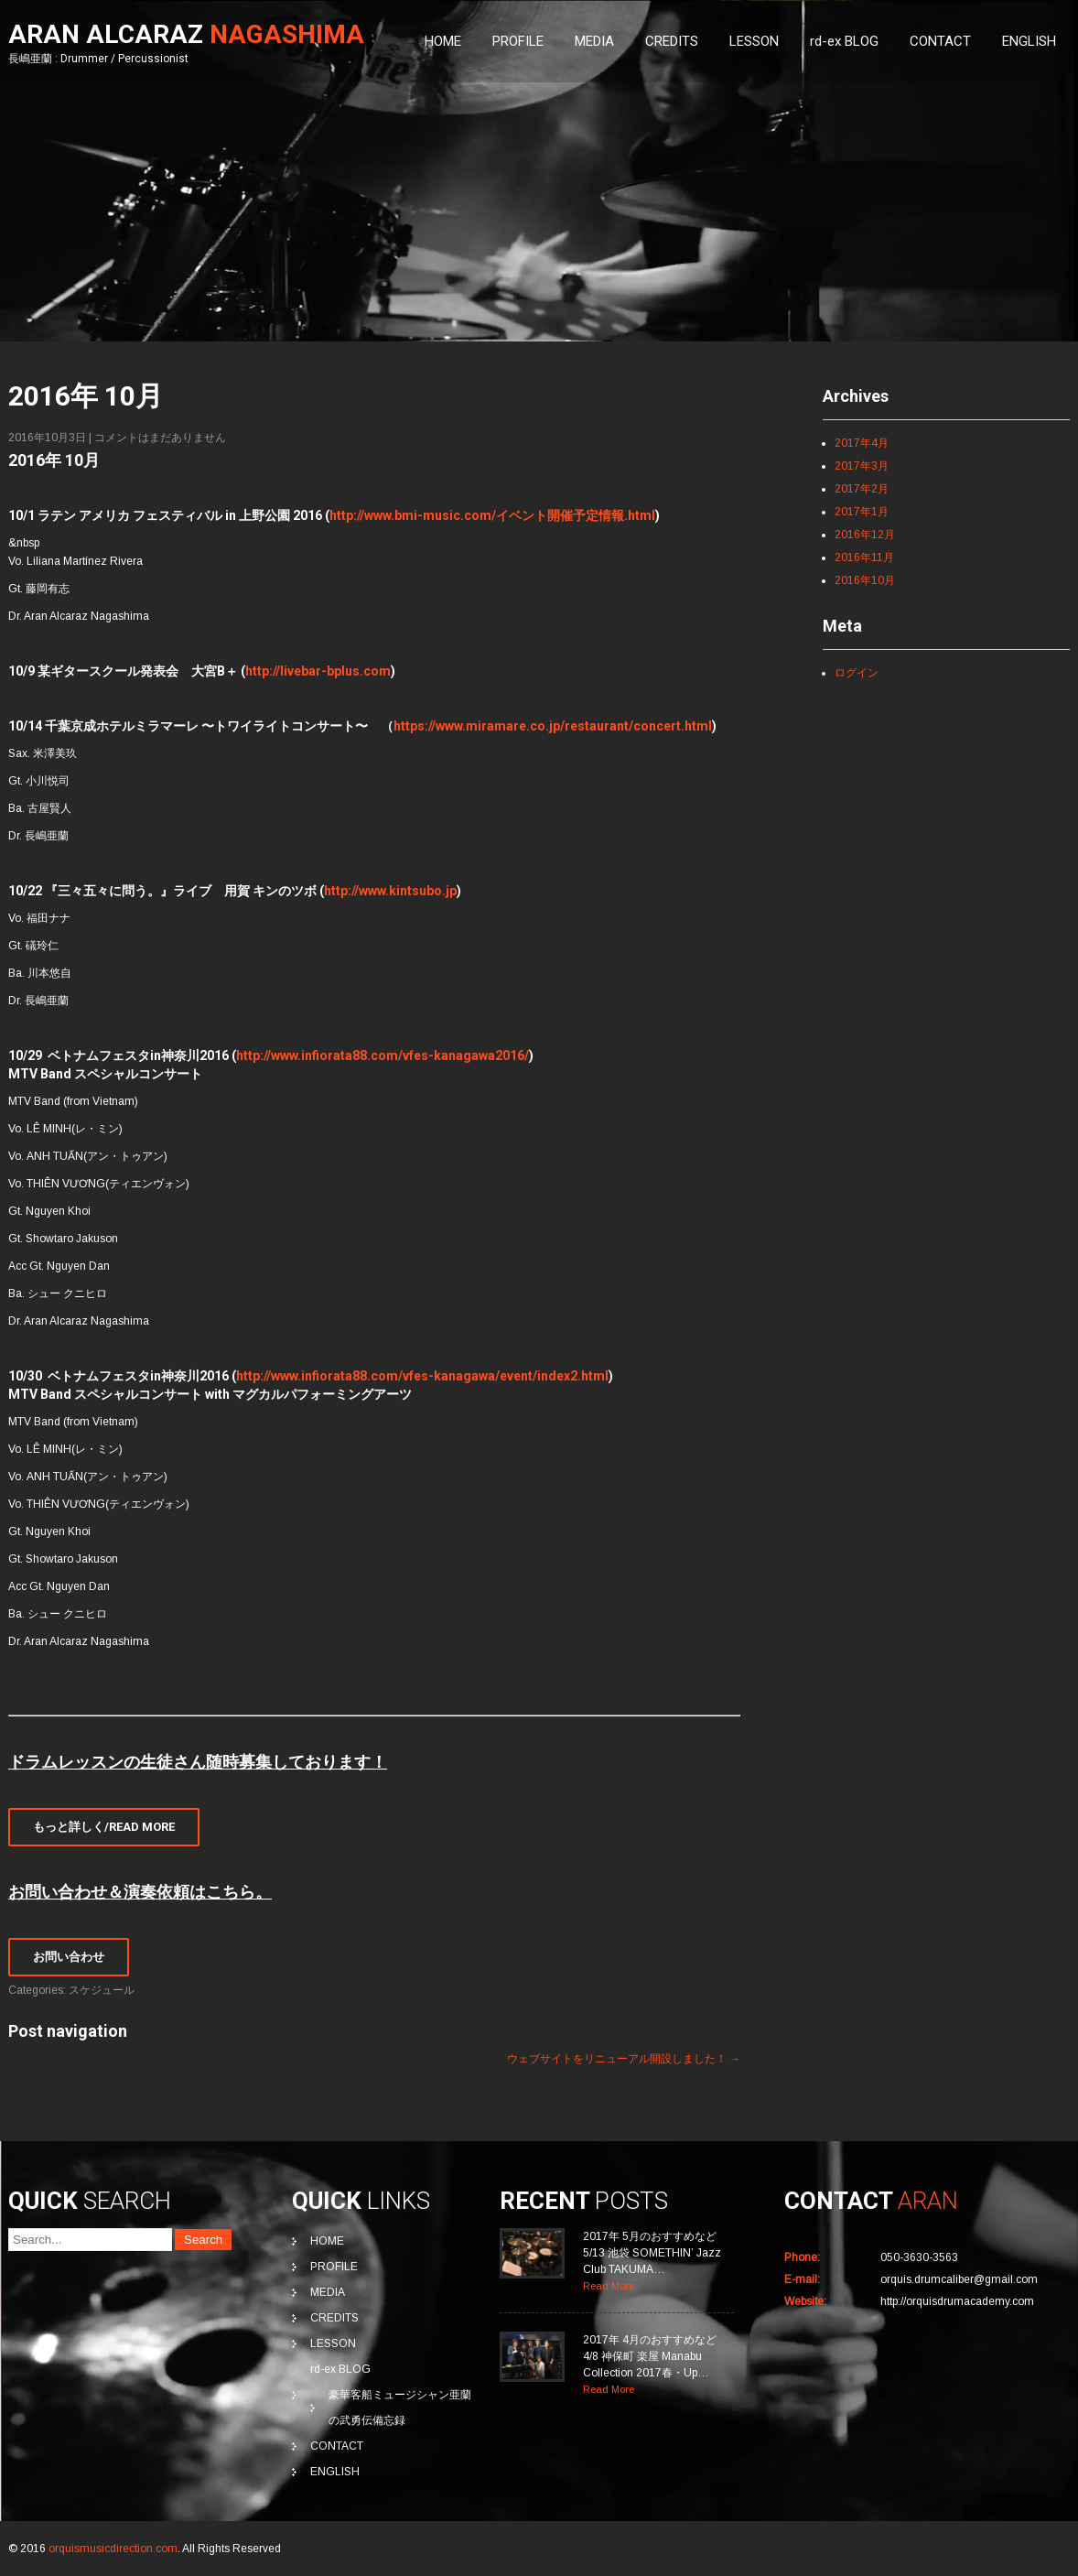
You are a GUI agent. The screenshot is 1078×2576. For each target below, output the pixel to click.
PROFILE (518, 41)
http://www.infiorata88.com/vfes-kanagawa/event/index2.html (422, 1376)
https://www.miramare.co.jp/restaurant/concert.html (552, 726)
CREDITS (671, 41)
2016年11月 (864, 557)
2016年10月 (865, 580)
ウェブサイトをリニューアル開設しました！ (623, 2058)
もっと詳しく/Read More (104, 1827)
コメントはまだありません (160, 437)
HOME (443, 41)
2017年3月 (862, 466)
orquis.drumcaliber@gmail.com (959, 2279)
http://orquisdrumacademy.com (957, 2301)
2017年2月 (862, 488)
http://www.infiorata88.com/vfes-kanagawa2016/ (382, 1055)
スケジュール (102, 1990)
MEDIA (594, 41)
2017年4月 (862, 443)
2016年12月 (865, 534)
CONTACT (940, 41)
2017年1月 (862, 511)
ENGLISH (1029, 41)
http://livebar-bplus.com (318, 671)
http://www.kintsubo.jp (390, 890)
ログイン (857, 672)
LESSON (754, 41)
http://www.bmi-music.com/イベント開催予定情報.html (492, 515)
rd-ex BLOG (844, 41)
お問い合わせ (68, 1957)
